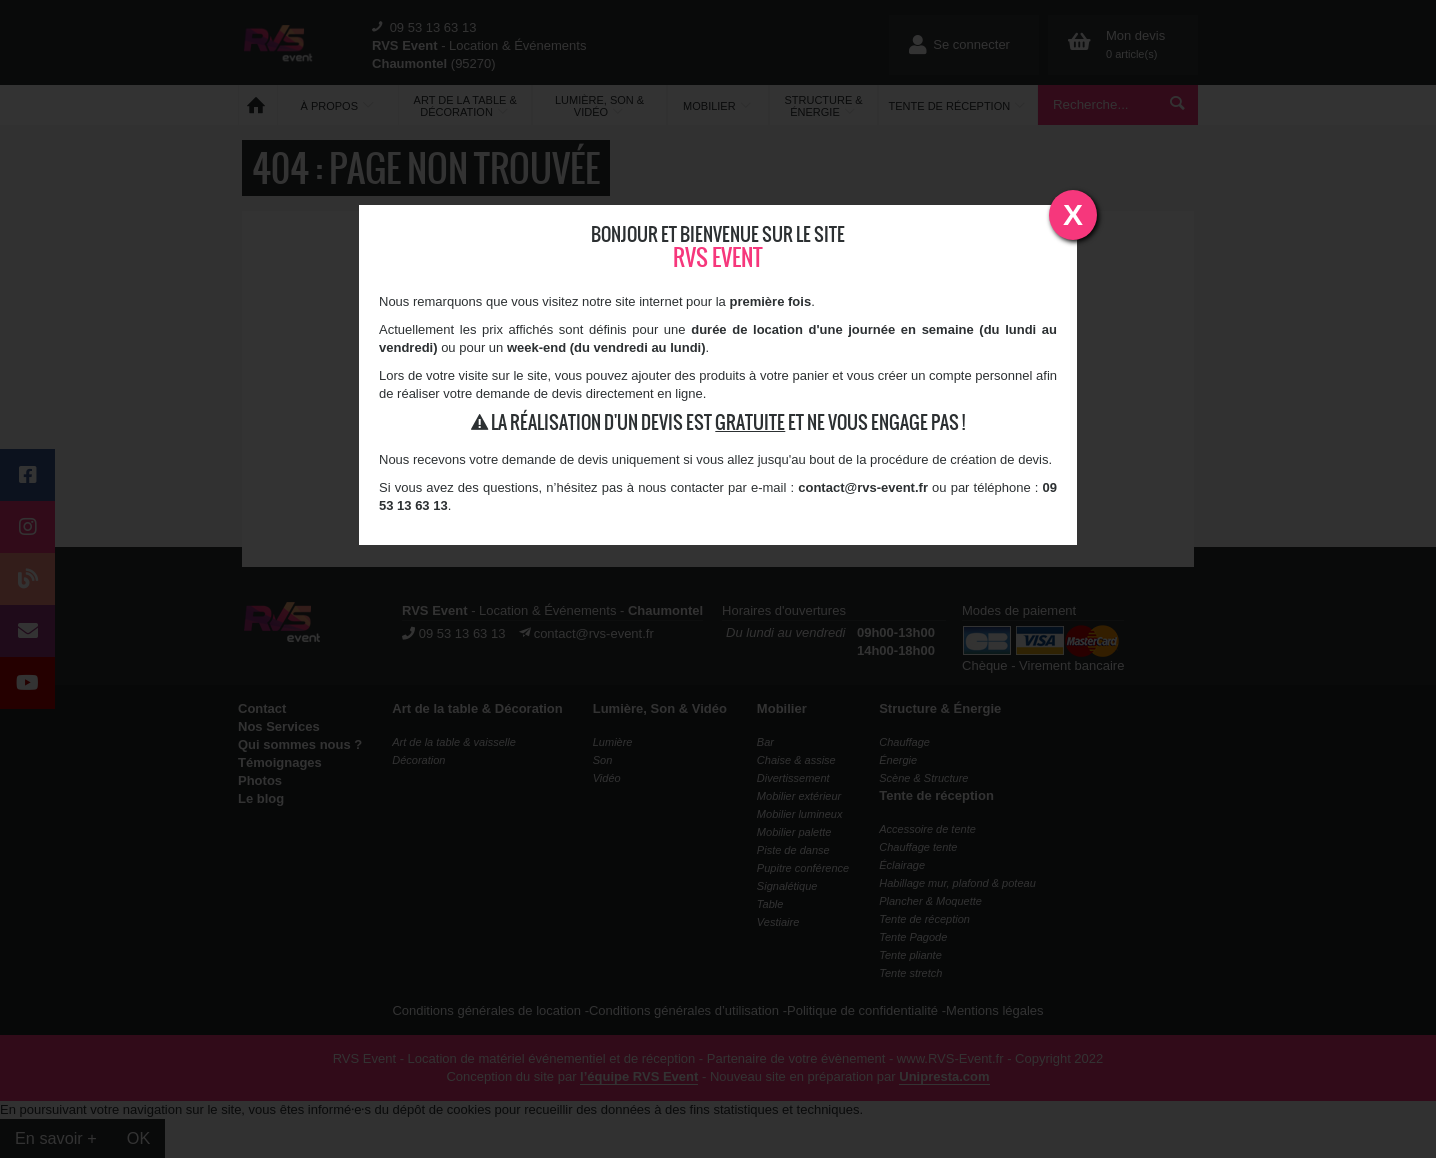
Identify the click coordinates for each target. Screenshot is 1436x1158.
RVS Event (718, 257)
